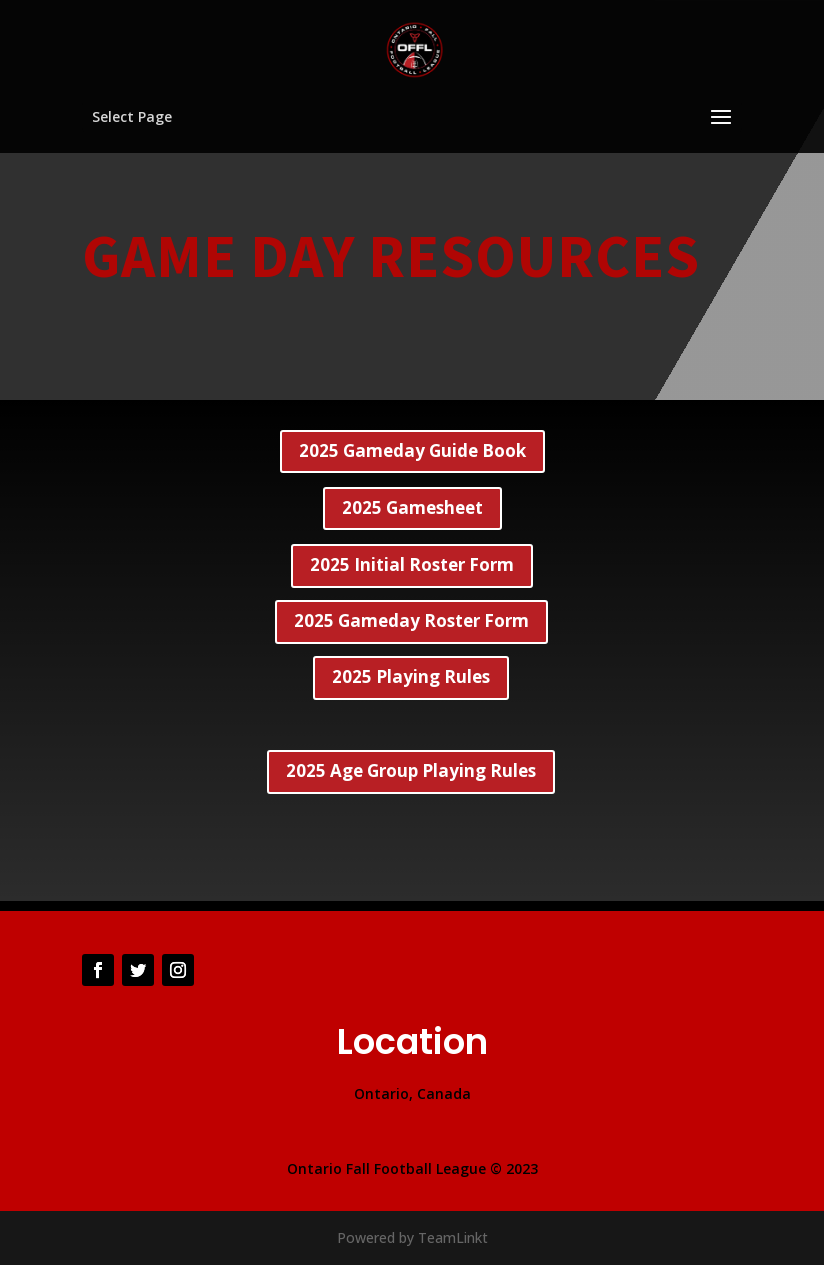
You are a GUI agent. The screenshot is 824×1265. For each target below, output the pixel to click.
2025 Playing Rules (411, 676)
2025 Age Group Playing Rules (411, 770)
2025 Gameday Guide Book (412, 450)
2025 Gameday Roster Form (411, 620)
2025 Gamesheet (412, 507)
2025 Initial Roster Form (412, 564)
